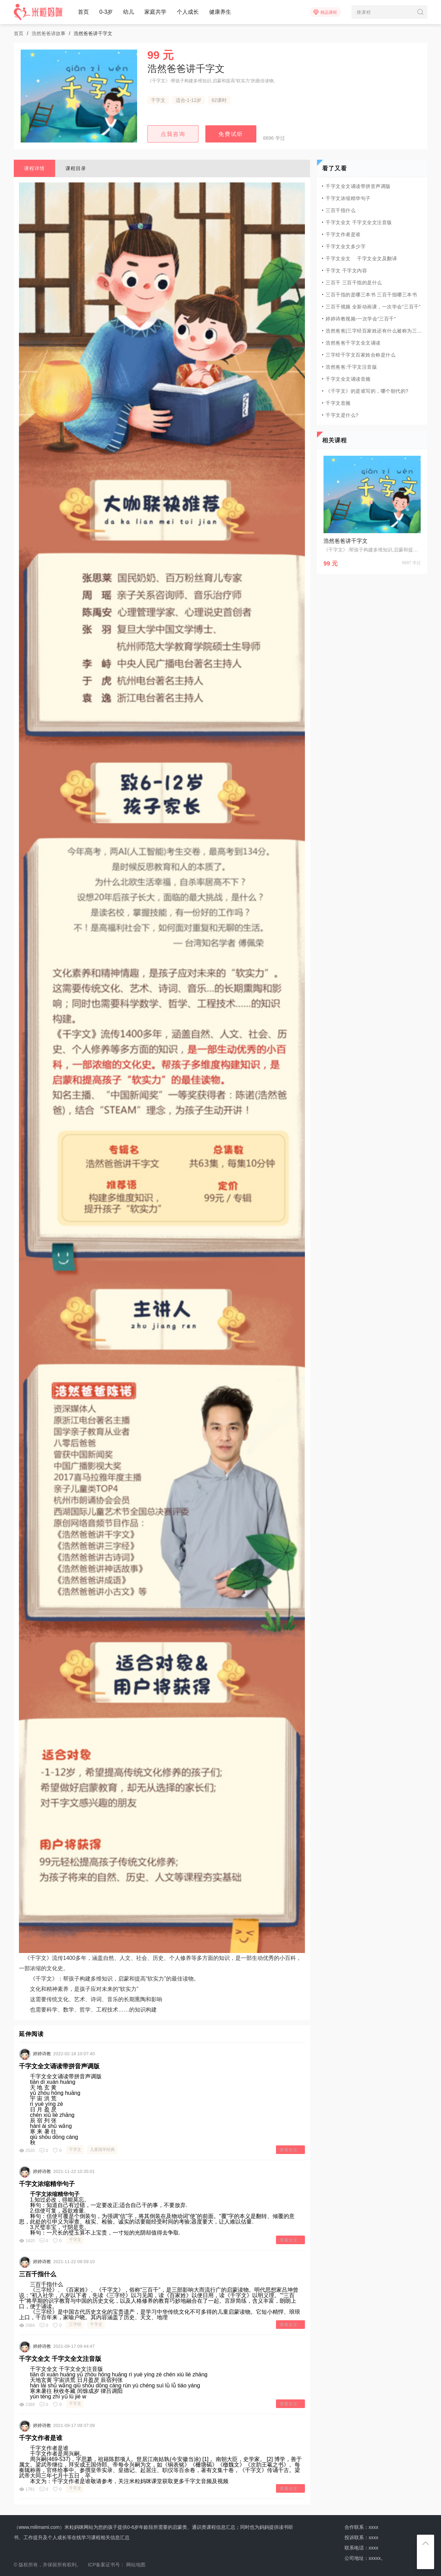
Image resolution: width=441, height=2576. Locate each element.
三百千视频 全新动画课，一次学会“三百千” (373, 306)
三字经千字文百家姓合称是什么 (361, 355)
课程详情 (34, 168)
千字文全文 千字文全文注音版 (60, 2358)
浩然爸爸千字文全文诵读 (353, 343)
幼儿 (128, 12)
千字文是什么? (342, 415)
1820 (27, 2240)
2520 (27, 2150)
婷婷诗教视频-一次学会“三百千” (361, 318)
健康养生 (220, 12)
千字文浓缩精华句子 (47, 2184)
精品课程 (325, 11)
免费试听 (230, 134)
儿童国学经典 (102, 2149)
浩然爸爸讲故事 (48, 33)
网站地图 (135, 2564)
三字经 (75, 2324)
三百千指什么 (37, 2274)
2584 (27, 2325)
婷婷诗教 (42, 2053)
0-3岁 (106, 12)
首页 (83, 12)
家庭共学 (155, 12)
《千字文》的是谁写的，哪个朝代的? (367, 391)
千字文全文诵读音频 (348, 379)
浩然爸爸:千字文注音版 (351, 367)
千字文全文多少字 (346, 246)
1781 (27, 2489)
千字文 (158, 100)
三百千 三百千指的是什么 (354, 282)
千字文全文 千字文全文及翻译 (361, 258)
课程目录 (75, 168)
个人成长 (188, 12)
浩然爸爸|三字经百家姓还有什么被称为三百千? (374, 331)
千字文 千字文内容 (346, 270)
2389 (27, 2404)
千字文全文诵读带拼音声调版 (59, 2066)
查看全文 (289, 2149)
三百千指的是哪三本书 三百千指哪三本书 (371, 294)
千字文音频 (338, 403)
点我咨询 (173, 134)
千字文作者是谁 (40, 2438)
